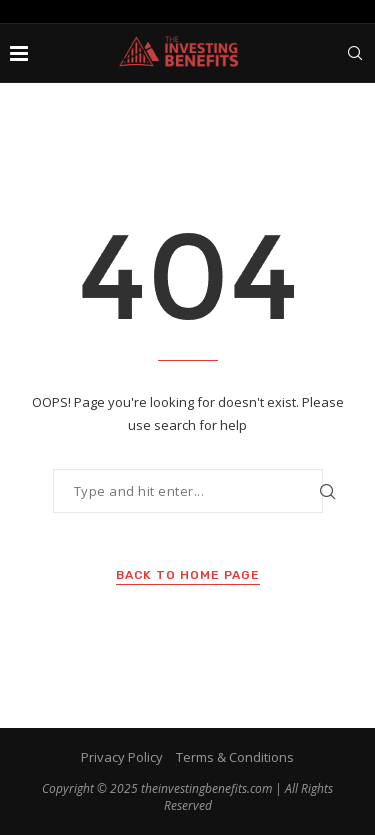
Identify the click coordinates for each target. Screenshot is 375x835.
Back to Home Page (188, 575)
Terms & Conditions (235, 757)
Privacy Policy (122, 757)
